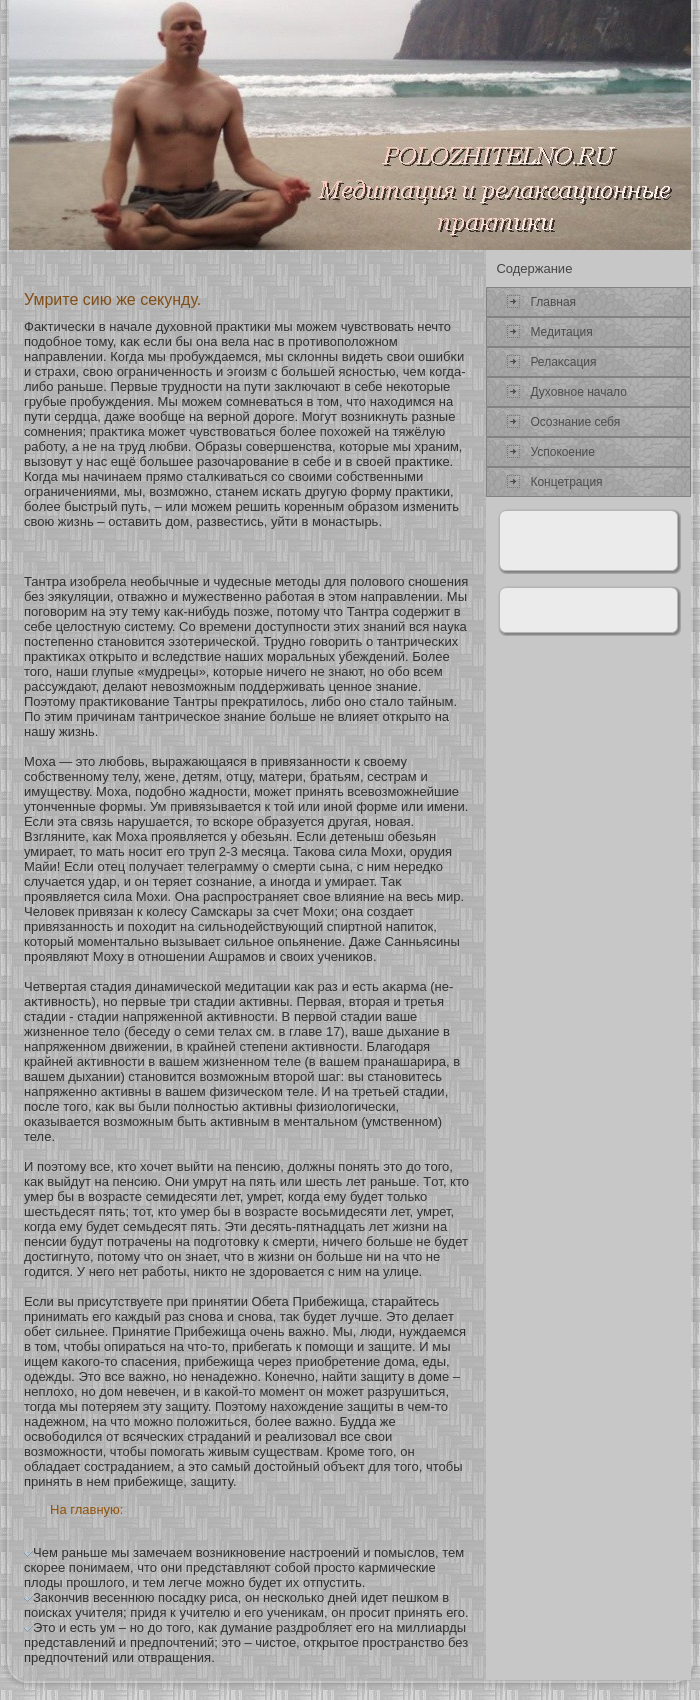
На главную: (86, 1509)
